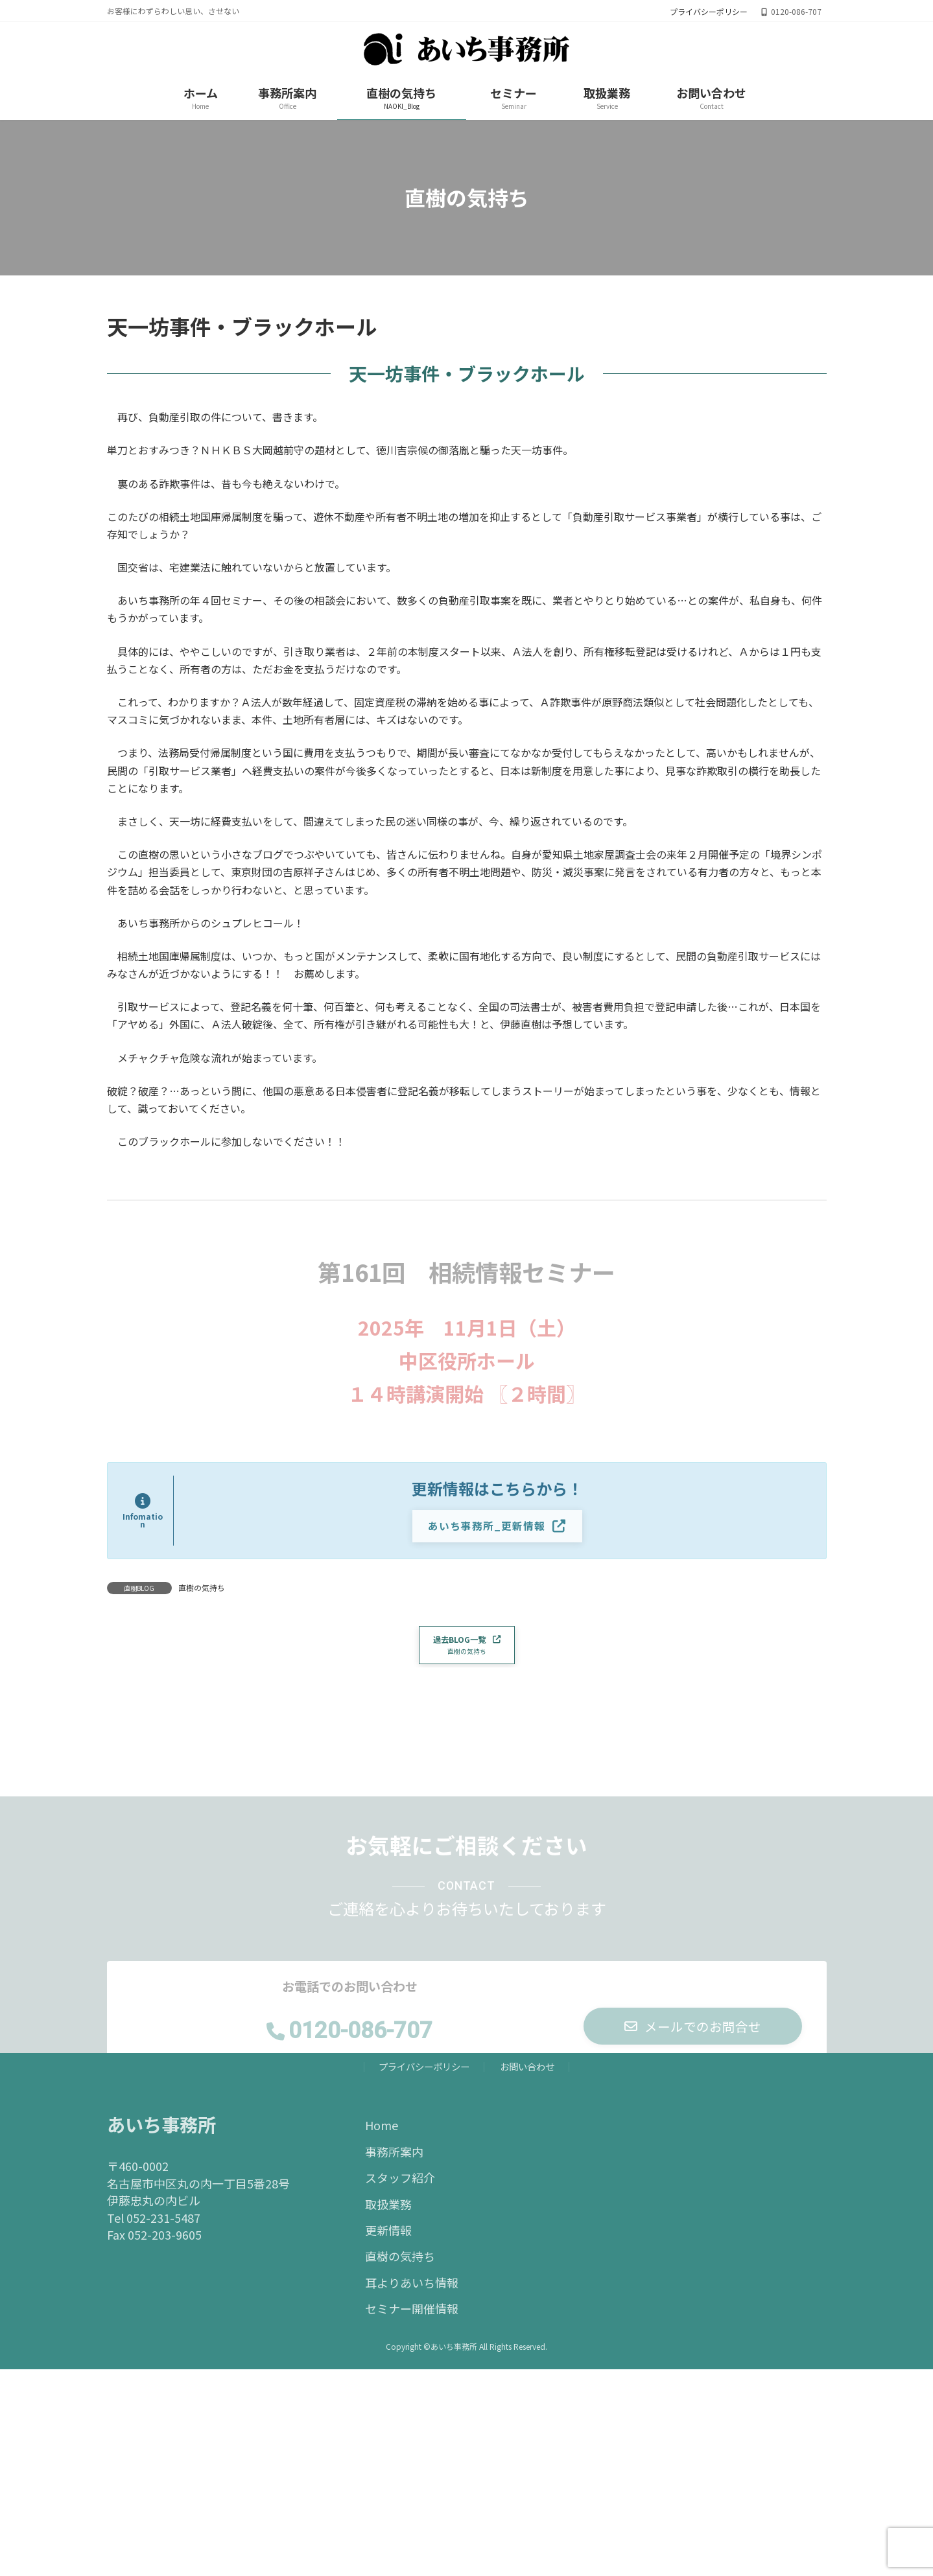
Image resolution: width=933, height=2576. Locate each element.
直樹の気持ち (201, 1588)
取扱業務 (388, 2209)
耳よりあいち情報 (411, 2288)
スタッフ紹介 (400, 2184)
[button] (497, 1527)
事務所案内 (394, 2157)
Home (381, 2131)
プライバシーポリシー (709, 11)
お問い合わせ (527, 2073)
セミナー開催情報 (411, 2314)
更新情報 (388, 2236)
